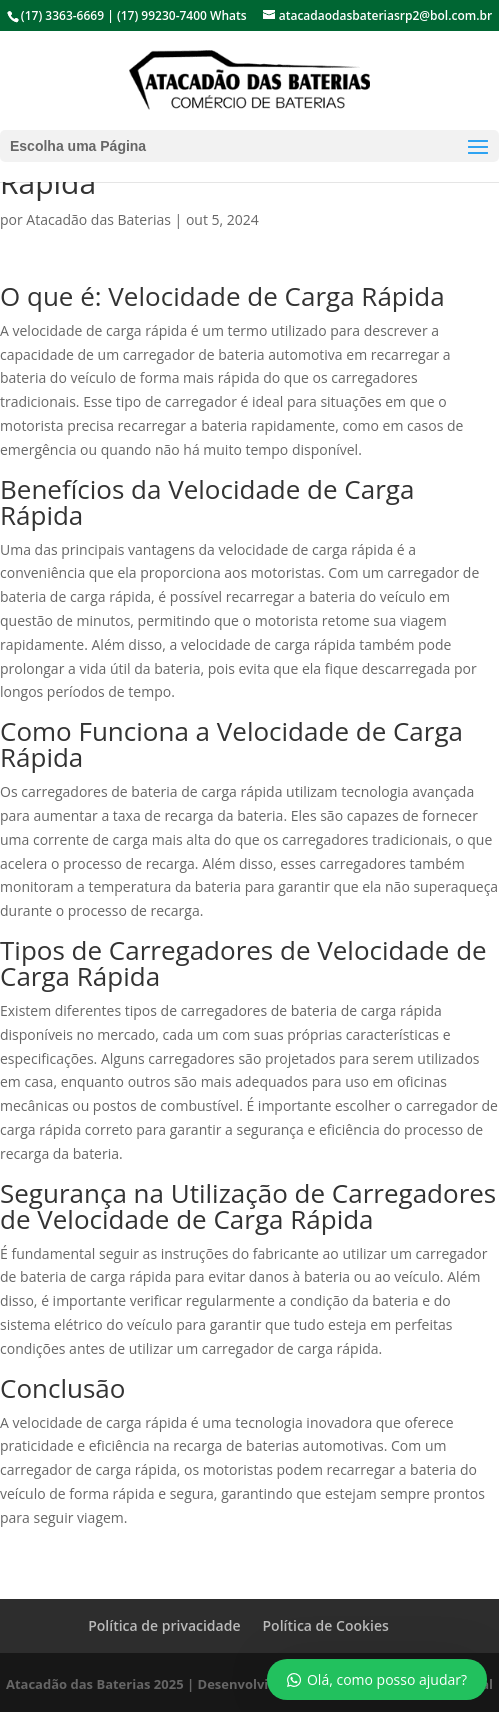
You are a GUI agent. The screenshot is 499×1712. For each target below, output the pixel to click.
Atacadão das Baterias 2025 (95, 1684)
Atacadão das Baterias (98, 219)
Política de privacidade (164, 1625)
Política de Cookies (325, 1625)
